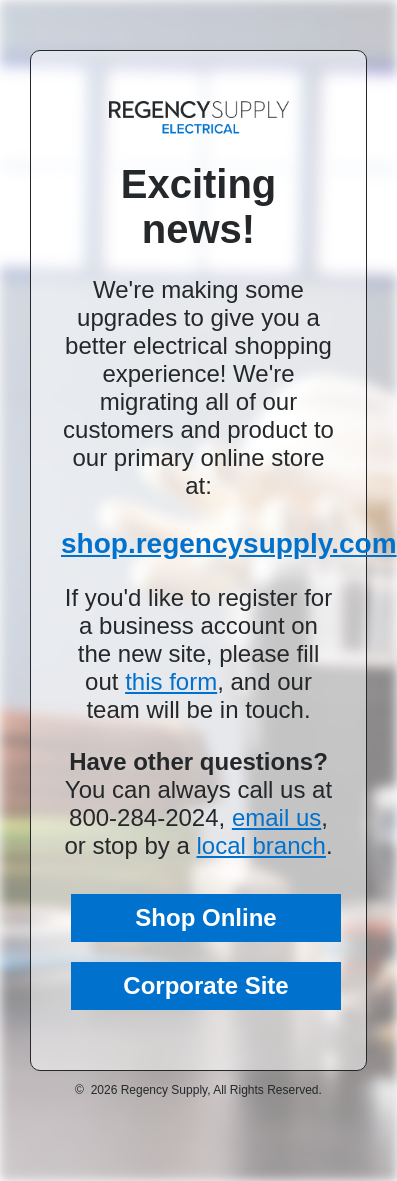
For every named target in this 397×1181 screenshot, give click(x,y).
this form (171, 681)
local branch (260, 845)
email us (276, 817)
